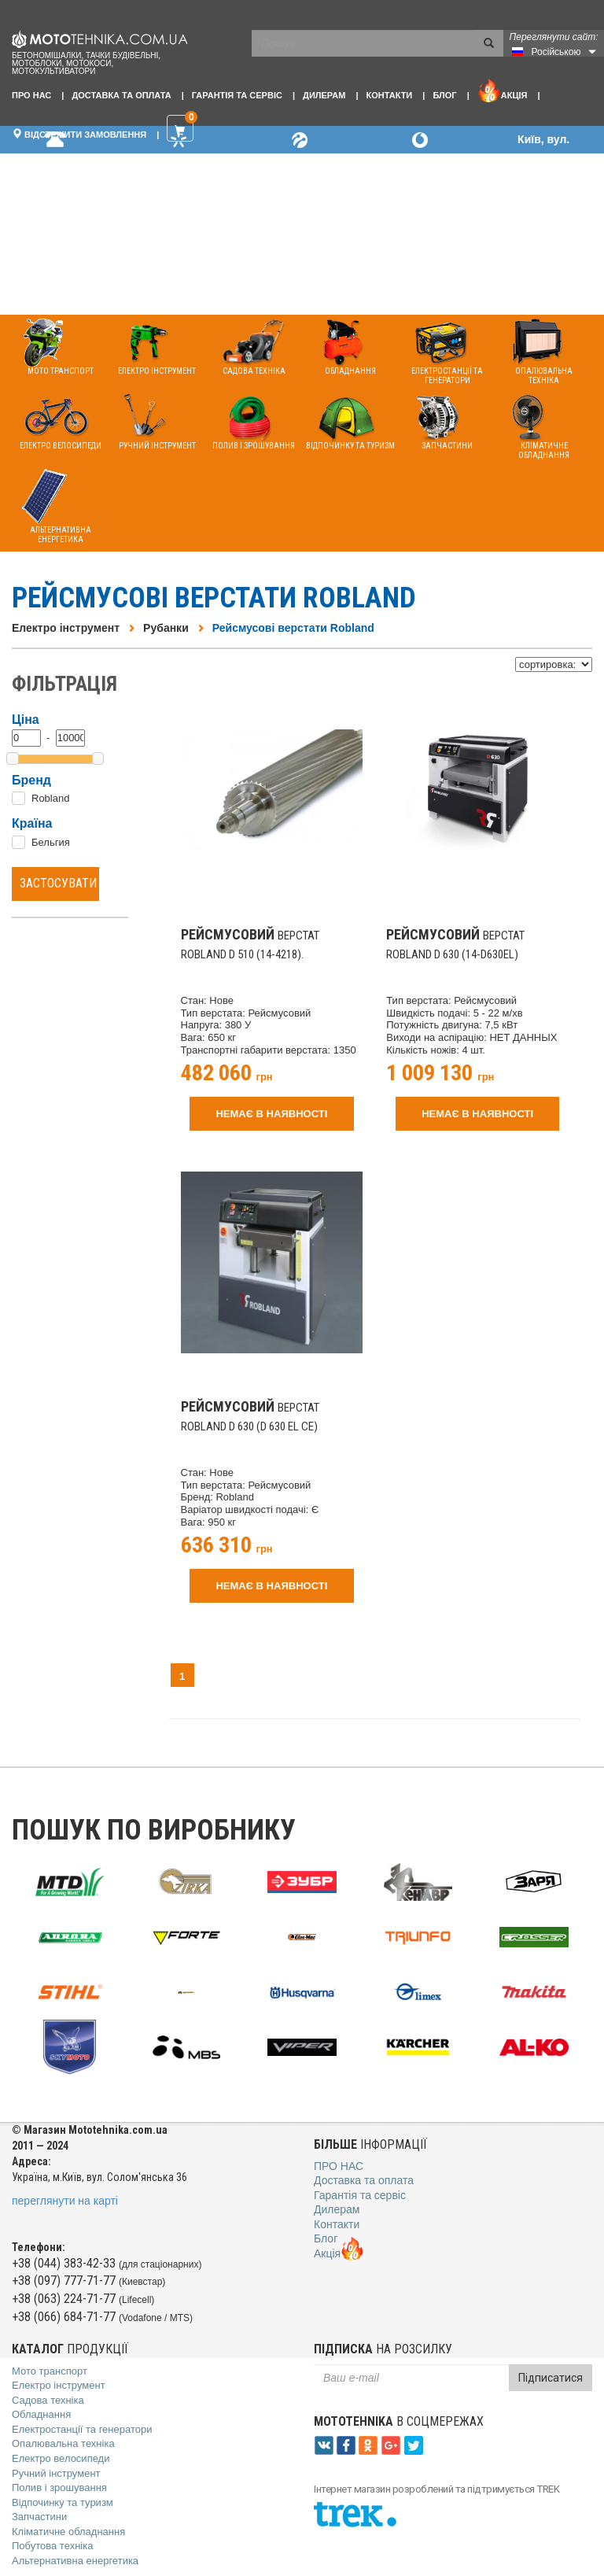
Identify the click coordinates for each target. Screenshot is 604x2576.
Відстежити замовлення (79, 133)
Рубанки (166, 628)
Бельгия (50, 842)
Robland (50, 798)
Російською (556, 51)
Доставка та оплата (121, 95)
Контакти (389, 95)
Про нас (31, 95)
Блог (444, 95)
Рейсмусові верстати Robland (293, 628)
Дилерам (324, 95)
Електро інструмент (66, 628)
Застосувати (58, 883)
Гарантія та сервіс (237, 95)
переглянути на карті (65, 2200)
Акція (502, 90)
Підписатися (550, 2377)
